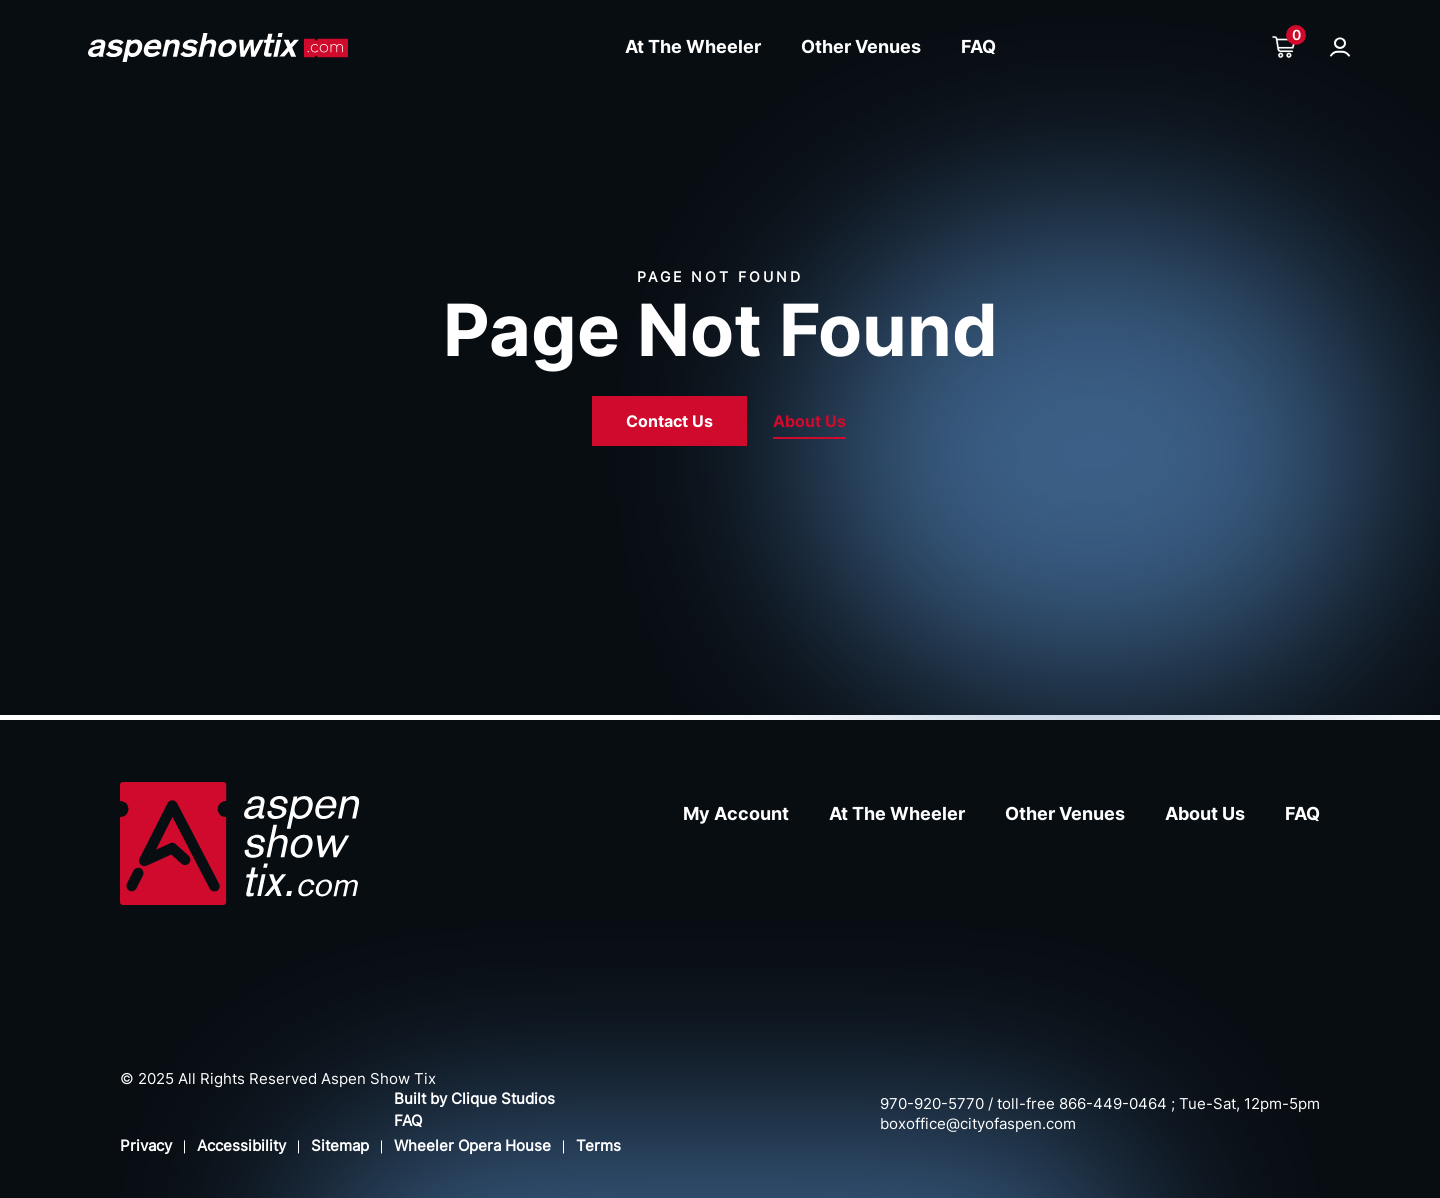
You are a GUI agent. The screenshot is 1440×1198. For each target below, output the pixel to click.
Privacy (146, 1145)
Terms (598, 1145)
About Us (809, 421)
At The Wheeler (693, 46)
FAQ (978, 46)
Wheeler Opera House (472, 1145)
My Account (736, 813)
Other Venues (861, 46)
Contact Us (669, 421)
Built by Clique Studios (474, 1098)
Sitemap (340, 1145)
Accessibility (241, 1145)
